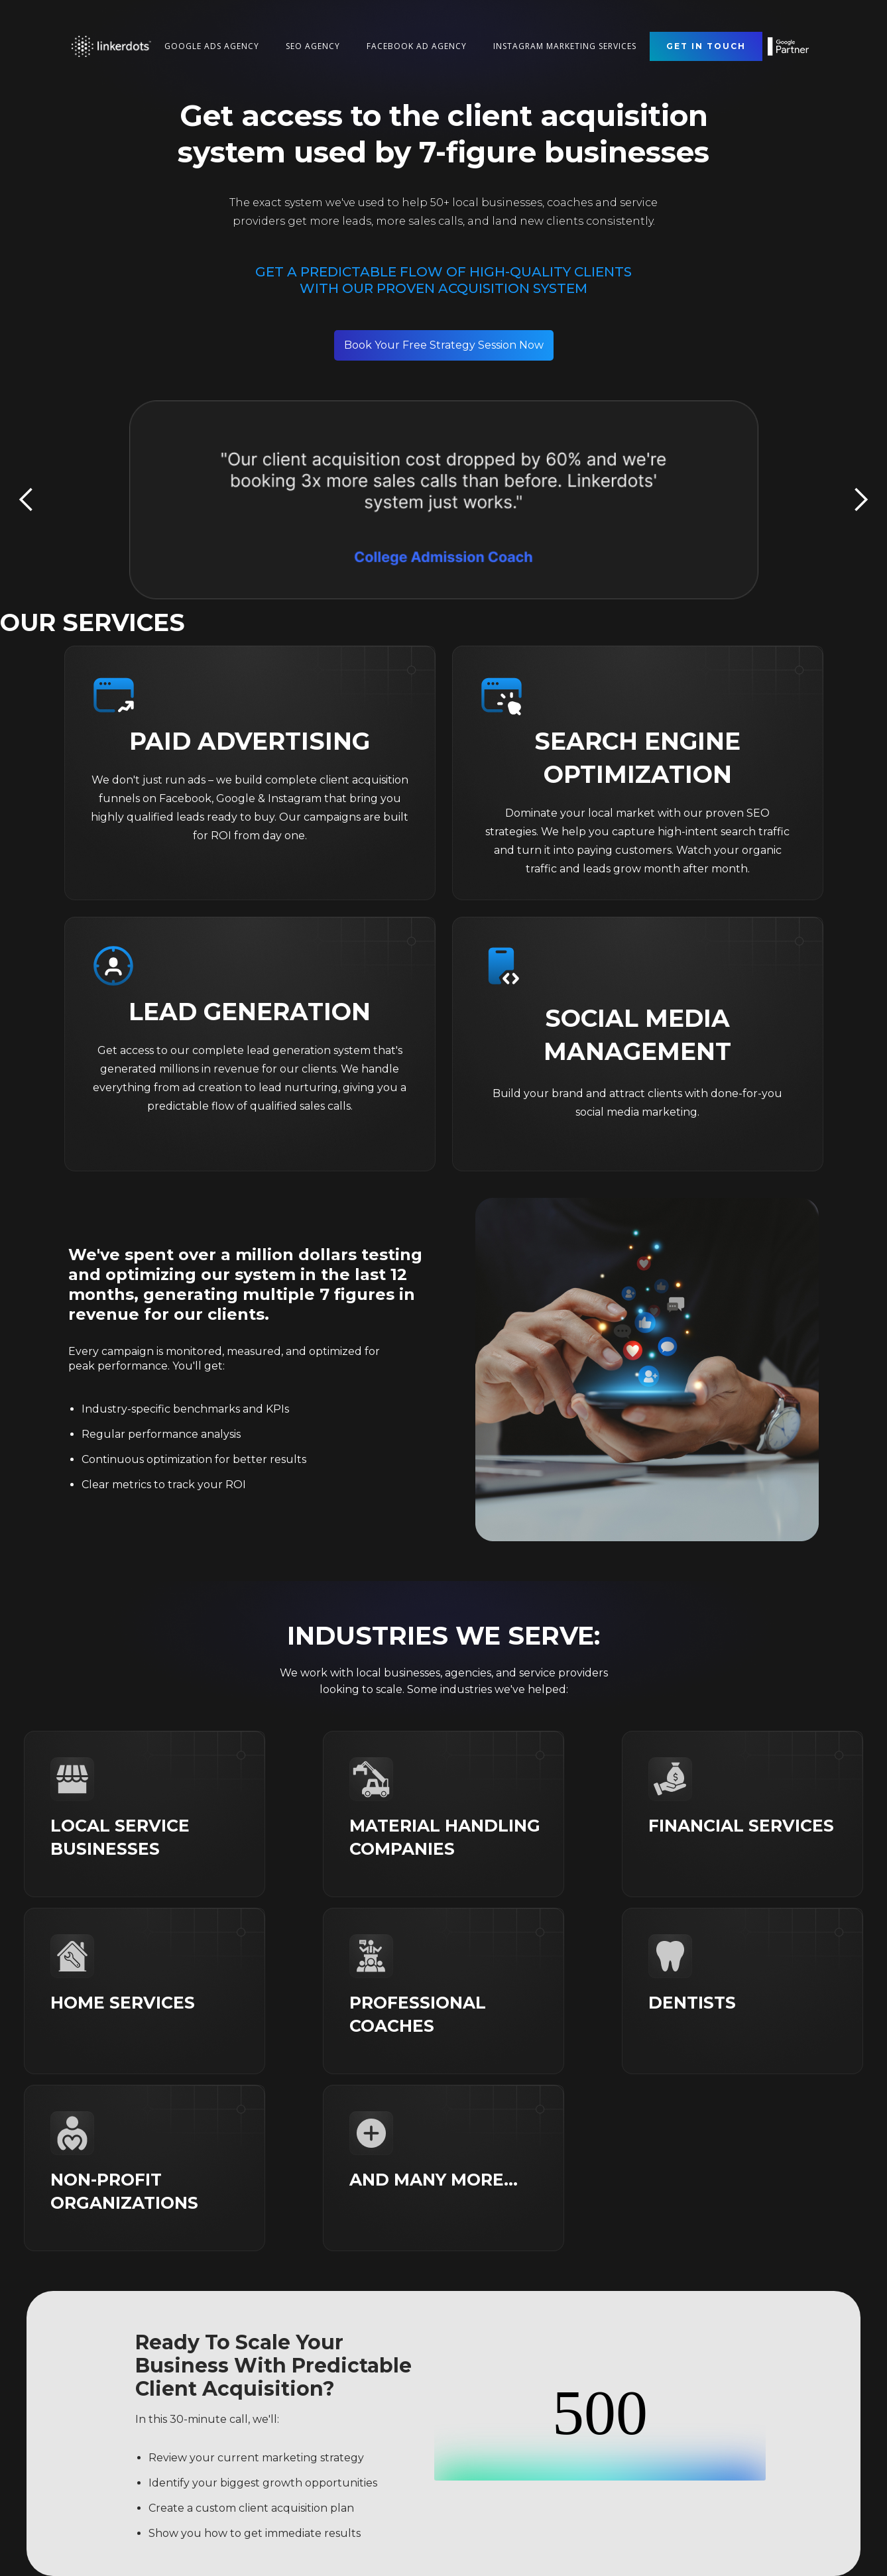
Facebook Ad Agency (417, 46)
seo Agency (313, 46)
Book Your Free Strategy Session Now (444, 345)
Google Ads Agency (211, 46)
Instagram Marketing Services (564, 46)
